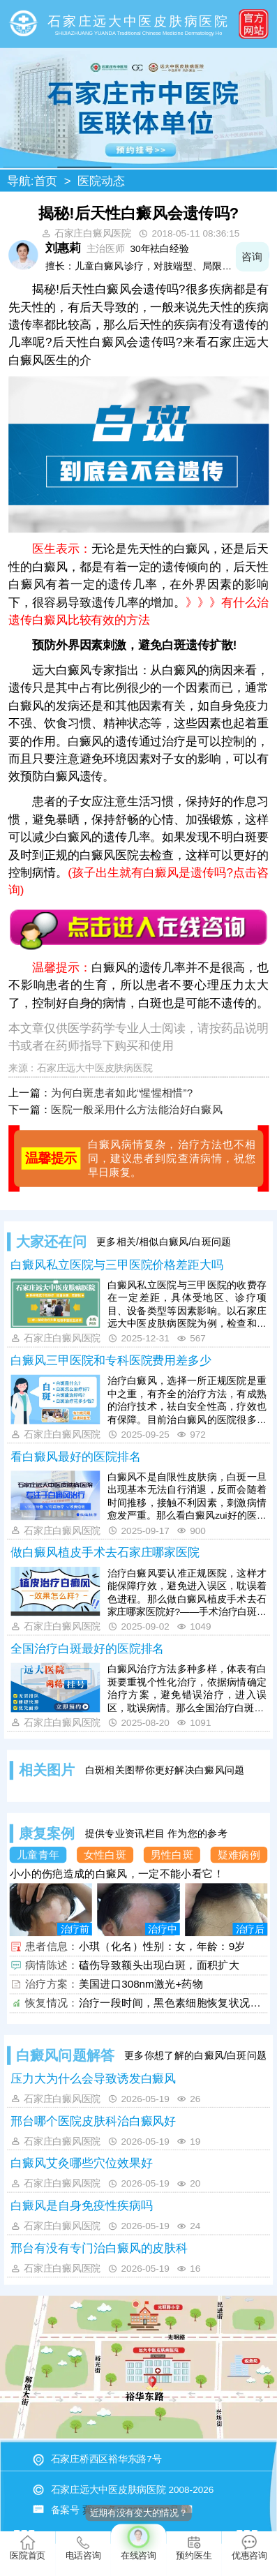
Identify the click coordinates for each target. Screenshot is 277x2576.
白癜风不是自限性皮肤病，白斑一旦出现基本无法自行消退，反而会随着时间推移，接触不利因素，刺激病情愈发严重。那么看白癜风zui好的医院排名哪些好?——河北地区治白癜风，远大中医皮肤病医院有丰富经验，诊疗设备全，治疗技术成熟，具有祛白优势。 (187, 1497)
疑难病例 (239, 1855)
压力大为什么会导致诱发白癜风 (93, 2078)
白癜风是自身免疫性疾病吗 (81, 2205)
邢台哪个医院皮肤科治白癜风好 (93, 2120)
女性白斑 (105, 1855)
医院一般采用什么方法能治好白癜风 (137, 1109)
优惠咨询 (249, 2548)
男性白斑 (172, 1855)
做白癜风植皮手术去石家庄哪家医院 (105, 1552)
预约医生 (193, 2548)
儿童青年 (38, 1855)
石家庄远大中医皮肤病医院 (94, 1068)
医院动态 (101, 180)
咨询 (252, 256)
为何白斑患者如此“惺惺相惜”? (122, 1093)
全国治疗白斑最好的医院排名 (87, 1648)
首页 (46, 180)
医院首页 (27, 2548)
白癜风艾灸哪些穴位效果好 (81, 2163)
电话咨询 (83, 2548)
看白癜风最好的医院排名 (75, 1456)
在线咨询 (138, 2542)
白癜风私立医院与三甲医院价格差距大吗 (116, 1264)
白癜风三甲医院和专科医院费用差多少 (110, 1360)
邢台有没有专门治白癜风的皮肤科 (99, 2248)
